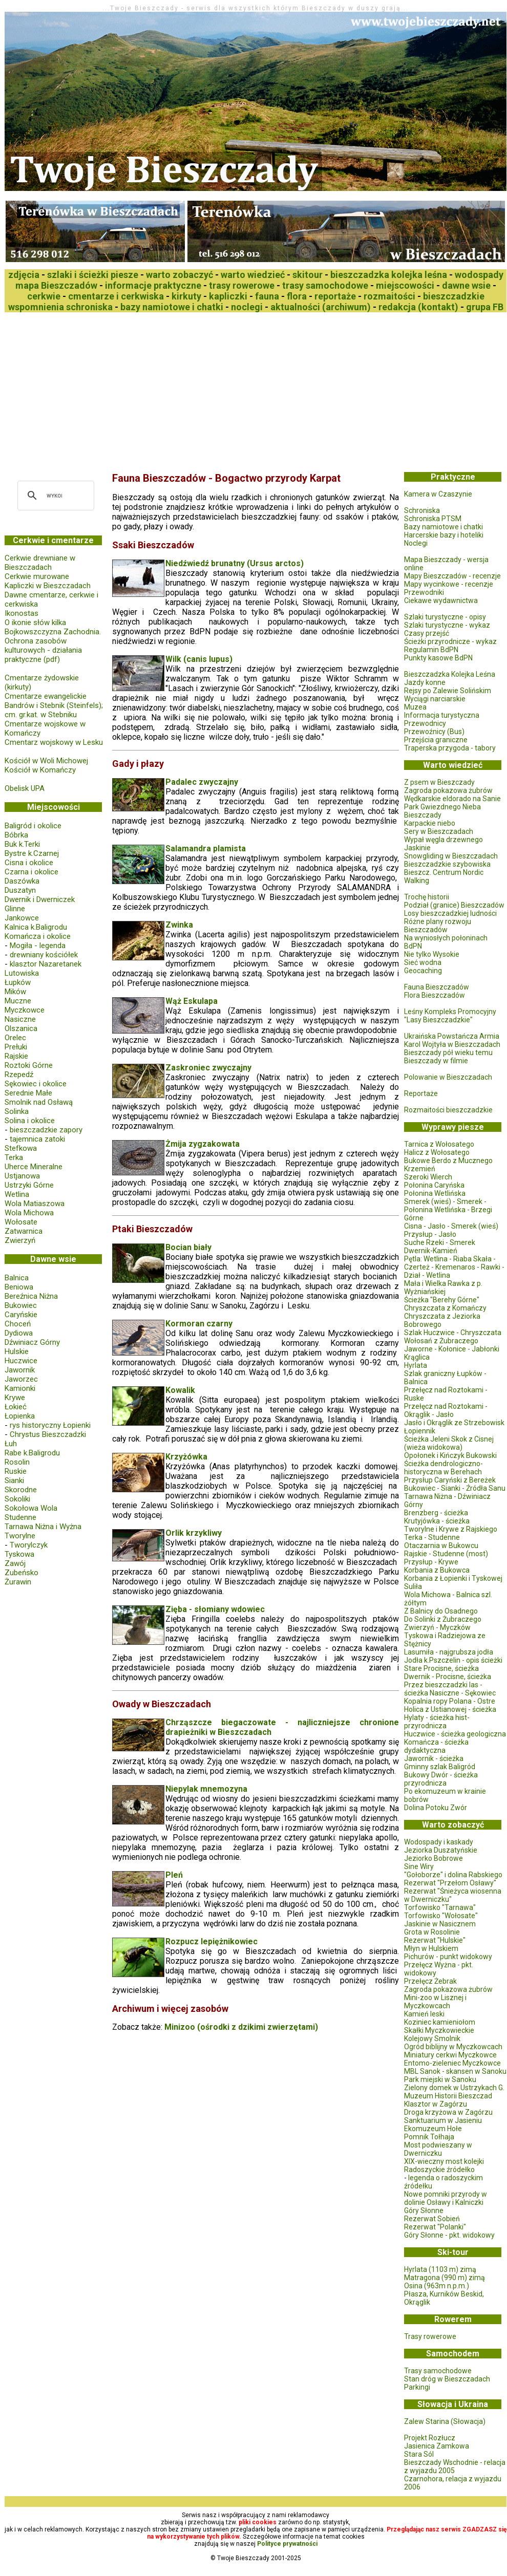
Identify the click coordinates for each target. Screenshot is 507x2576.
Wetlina (17, 1194)
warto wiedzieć (253, 274)
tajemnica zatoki (37, 1139)
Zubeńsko (21, 1572)
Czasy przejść (426, 633)
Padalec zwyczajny (201, 782)
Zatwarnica (24, 1231)
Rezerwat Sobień (432, 2219)
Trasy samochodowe (438, 2371)
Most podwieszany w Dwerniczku (438, 2149)
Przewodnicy (425, 723)
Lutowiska (22, 973)
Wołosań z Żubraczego (441, 1341)
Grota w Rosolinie (432, 1932)
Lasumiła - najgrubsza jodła (448, 1652)
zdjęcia (23, 274)
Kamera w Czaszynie (438, 494)
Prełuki (16, 1046)
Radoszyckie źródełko (439, 2169)
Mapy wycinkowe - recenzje (448, 584)
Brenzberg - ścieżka (436, 1513)
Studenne (20, 1517)
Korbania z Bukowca (437, 1570)
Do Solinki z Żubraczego (442, 1619)
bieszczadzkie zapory (46, 1129)
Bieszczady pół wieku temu (448, 1052)
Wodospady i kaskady (438, 1842)
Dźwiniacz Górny (32, 1342)
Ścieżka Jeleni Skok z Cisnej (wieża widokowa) (449, 1443)
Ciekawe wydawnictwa (441, 600)
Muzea (415, 707)
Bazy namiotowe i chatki (443, 527)
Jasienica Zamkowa (436, 2446)
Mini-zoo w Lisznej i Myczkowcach (435, 2001)
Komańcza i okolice (38, 936)
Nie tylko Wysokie (431, 954)
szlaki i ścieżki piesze (92, 274)
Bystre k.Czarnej (32, 853)
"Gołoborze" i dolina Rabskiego (453, 1875)
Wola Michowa (29, 1212)
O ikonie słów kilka (35, 622)
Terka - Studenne (432, 1537)
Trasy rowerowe (430, 2336)
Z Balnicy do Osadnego (441, 1611)
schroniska (89, 307)
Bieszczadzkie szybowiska (447, 864)
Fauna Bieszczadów (436, 987)
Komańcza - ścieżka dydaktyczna (436, 1746)
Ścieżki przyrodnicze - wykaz (450, 641)
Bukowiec (21, 1305)
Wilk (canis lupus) (199, 659)
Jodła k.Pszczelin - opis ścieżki (453, 1660)
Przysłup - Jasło (430, 1234)
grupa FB (484, 307)
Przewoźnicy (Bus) (434, 731)
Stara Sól (419, 2454)
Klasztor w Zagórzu (435, 2104)
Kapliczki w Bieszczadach (48, 585)
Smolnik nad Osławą (39, 1102)
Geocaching (423, 971)
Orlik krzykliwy (193, 1533)
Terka (14, 1157)
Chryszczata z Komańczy (445, 1308)
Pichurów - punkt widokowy (448, 1956)
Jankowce (22, 917)
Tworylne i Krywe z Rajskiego (450, 1529)
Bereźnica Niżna (31, 1296)
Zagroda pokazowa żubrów (448, 790)
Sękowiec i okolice (36, 1083)
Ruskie (16, 1471)
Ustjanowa (22, 1175)
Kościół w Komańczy (40, 770)
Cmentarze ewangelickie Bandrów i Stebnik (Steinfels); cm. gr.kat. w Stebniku (54, 705)
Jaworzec (21, 1379)
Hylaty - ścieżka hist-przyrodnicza (437, 1721)
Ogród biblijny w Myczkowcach (453, 2047)
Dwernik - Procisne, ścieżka (447, 1676)
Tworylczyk (29, 1545)
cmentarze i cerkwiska (116, 296)
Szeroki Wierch (428, 1177)
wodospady (479, 274)
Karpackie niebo (429, 823)
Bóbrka (16, 835)
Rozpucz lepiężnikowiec (211, 1941)
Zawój (15, 1563)
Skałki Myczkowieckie (439, 2030)
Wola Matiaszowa (35, 1203)
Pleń (174, 1875)
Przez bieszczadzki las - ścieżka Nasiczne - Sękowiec (450, 1689)
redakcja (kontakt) (418, 307)
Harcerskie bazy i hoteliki (443, 535)
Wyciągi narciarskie (435, 699)
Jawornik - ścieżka (433, 1758)
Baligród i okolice (33, 825)
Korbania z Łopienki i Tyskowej (453, 1578)
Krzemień (419, 1169)
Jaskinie (417, 848)
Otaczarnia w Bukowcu (441, 1545)
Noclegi (416, 543)
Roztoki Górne (29, 1065)
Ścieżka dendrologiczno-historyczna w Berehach (443, 1467)
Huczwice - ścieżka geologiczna (455, 1734)
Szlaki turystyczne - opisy (445, 617)
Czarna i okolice (31, 871)
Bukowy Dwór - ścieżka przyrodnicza (441, 1779)
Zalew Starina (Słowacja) (444, 2421)
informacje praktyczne (153, 285)
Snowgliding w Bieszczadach (451, 856)
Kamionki (20, 1388)
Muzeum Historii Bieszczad (448, 2096)
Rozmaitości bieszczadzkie (448, 1110)
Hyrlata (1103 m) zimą (440, 2269)
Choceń (18, 1323)
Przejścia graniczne (436, 740)
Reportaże (421, 1093)
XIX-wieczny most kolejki (444, 2161)
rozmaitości (389, 296)
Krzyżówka (186, 1457)
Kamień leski (424, 2014)
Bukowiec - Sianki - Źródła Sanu (454, 1488)
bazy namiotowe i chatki (171, 307)
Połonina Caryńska (434, 1185)
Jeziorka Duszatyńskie (440, 1850)
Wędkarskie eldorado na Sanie (452, 799)
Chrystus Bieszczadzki (48, 1434)
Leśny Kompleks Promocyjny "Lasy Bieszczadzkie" (450, 1015)
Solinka (17, 1111)
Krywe (15, 1397)
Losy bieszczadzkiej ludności (450, 913)
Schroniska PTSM (432, 518)
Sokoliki (17, 1499)
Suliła (413, 1586)
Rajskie (16, 1056)
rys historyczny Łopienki (50, 1425)
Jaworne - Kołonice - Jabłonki (451, 1349)
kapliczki (228, 296)
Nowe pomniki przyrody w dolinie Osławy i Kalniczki (445, 2198)
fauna (267, 296)
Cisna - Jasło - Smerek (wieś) (451, 1226)
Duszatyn (20, 890)
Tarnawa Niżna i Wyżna (43, 1526)
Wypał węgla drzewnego (443, 839)
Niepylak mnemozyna (206, 1789)
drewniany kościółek (44, 954)
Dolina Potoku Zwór (435, 1808)
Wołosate (21, 1222)
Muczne (18, 1000)
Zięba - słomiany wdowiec (215, 1609)
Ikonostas (21, 613)
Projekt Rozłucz (429, 2438)
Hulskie (17, 1351)
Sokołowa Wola (31, 1508)
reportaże (335, 296)
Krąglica (417, 1357)
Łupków (18, 982)
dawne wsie (466, 285)
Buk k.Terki (22, 844)
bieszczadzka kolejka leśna (388, 274)
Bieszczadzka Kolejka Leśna (449, 674)
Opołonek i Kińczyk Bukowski (450, 1455)
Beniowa (19, 1287)
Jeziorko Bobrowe (433, 1858)
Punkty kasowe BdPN (438, 658)
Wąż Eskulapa (191, 1001)
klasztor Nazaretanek (45, 964)
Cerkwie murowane (37, 576)
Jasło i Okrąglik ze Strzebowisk (454, 1423)
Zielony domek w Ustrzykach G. (454, 2088)
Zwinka (179, 925)
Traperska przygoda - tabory (450, 748)
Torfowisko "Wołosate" (441, 1916)
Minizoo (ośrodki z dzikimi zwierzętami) (241, 2027)
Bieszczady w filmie (436, 1061)
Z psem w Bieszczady (439, 782)
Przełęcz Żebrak (430, 1981)
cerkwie (43, 296)
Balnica (17, 1277)
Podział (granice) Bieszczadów (454, 905)
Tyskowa (19, 1554)
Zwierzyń (20, 1240)
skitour (307, 274)
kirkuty (186, 296)
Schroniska (422, 510)
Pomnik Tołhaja (429, 2137)
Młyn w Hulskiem (431, 1948)
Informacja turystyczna (441, 715)
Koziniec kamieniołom (439, 2022)
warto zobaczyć (179, 274)
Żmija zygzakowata (202, 1144)
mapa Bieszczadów (56, 285)
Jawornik (20, 1370)
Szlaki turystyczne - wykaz (447, 625)
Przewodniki (424, 592)
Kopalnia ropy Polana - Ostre (449, 1701)
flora (297, 296)
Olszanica (21, 1028)
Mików (15, 991)
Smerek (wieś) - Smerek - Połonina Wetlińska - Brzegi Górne (448, 1209)
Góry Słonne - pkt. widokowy (449, 2235)
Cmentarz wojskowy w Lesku (54, 742)
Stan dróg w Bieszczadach (447, 2379)
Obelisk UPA (25, 788)
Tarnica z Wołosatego (439, 1144)
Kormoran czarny (199, 1323)
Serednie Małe (28, 1093)
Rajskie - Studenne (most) (446, 1554)
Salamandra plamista (205, 848)
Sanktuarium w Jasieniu (443, 2120)
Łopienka (20, 1416)
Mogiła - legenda (38, 945)
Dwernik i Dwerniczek (40, 899)
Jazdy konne (425, 682)
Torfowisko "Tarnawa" (440, 1907)
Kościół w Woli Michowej (46, 760)
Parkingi (417, 2387)
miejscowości (405, 285)
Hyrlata (415, 1365)
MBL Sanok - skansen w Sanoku (455, 2071)
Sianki (14, 1480)
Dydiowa (19, 1333)
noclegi (247, 307)
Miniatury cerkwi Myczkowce (450, 2055)
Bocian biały (188, 1247)
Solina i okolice (30, 1120)
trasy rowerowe (241, 285)
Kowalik (180, 1390)
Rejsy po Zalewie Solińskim (447, 690)
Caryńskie (21, 1314)
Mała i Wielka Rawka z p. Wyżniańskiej (443, 1287)
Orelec (15, 1037)
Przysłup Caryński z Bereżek (450, 1480)
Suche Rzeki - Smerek (439, 1242)
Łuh (11, 1443)
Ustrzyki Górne (29, 1185)
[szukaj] (54, 495)
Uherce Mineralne (33, 1166)
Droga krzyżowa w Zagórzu (448, 2112)
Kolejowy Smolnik (432, 2038)
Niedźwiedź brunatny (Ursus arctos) (234, 563)
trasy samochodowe (325, 285)
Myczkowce (25, 1010)
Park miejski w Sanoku (440, 2079)
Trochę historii (426, 897)
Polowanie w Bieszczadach (448, 1077)
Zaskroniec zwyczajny (208, 1067)
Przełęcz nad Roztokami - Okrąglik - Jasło (446, 1410)
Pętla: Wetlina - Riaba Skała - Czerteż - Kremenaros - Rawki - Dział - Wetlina (454, 1267)
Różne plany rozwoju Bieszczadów (437, 925)
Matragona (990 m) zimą (444, 2277)
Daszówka (22, 881)
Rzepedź (19, 1074)
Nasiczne (20, 1019)
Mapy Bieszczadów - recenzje (452, 576)
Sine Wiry (419, 1866)
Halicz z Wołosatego (437, 1152)
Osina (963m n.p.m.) (436, 2286)
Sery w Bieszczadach (438, 831)
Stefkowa (21, 1148)
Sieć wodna (422, 962)
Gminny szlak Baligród (439, 1767)
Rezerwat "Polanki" (435, 2227)
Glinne (15, 908)
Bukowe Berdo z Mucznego (448, 1160)
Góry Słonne (423, 2210)
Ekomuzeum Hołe (433, 2128)
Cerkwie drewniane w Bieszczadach (40, 562)
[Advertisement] (188, 388)
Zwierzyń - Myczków (437, 1627)
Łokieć (16, 1406)
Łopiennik (419, 1431)
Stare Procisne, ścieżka (441, 1668)
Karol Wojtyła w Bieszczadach (452, 1044)
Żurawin (18, 1581)
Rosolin (17, 1462)
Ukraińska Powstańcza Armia (451, 1036)
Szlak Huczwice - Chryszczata (452, 1332)
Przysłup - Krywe (431, 1562)
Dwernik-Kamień (430, 1251)
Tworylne (20, 1535)
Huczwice (21, 1360)
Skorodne (21, 1489)
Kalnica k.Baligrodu (36, 927)
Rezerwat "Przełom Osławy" (450, 1883)
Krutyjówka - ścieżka (437, 1521)
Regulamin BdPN (431, 650)
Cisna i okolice (29, 862)
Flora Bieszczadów (434, 995)
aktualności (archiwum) (320, 307)
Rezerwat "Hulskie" (435, 1940)
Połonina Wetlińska (435, 1193)
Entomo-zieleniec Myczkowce (452, 2063)
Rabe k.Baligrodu (32, 1452)
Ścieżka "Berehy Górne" (441, 1300)
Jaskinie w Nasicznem (440, 1924)
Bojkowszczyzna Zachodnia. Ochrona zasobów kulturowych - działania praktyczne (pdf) (53, 645)
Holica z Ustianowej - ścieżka (450, 1709)
